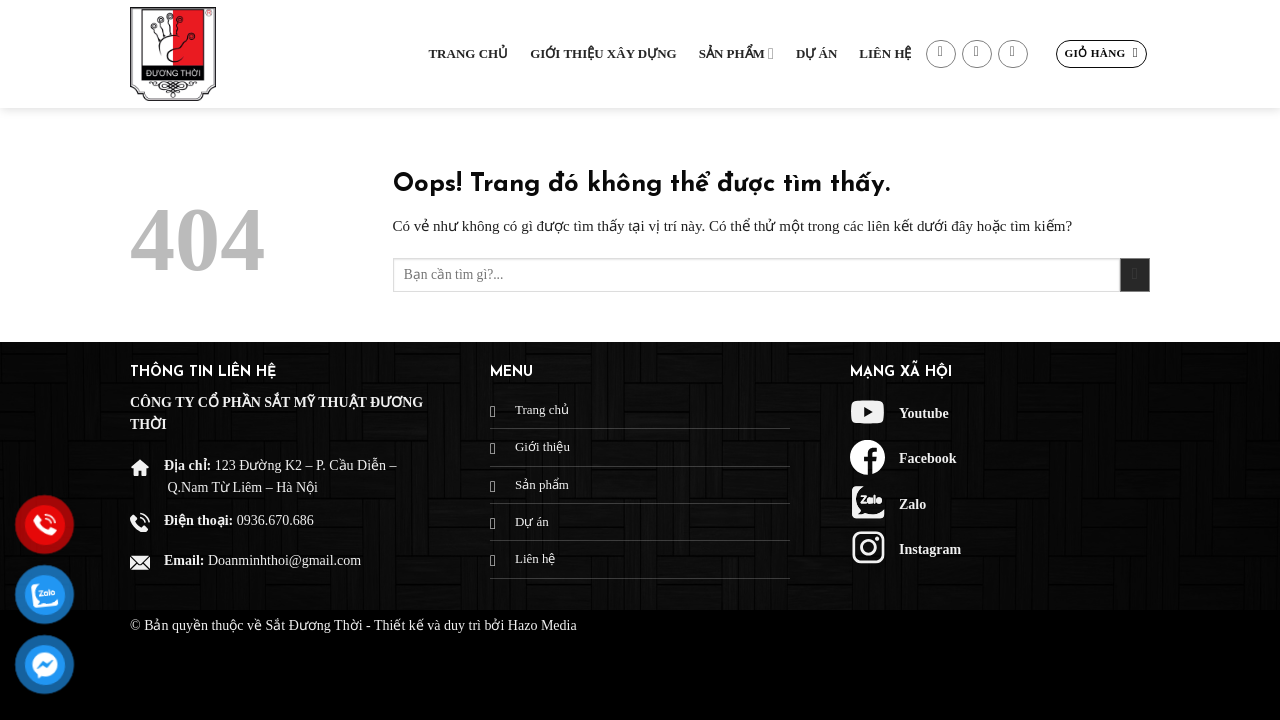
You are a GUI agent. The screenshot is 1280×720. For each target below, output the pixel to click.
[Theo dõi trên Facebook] (941, 54)
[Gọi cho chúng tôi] (1013, 54)
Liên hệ (885, 53)
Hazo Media (542, 625)
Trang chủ (468, 53)
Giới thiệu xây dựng (603, 53)
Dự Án (816, 53)
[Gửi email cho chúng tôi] (977, 54)
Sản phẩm (736, 53)
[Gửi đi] (1135, 275)
